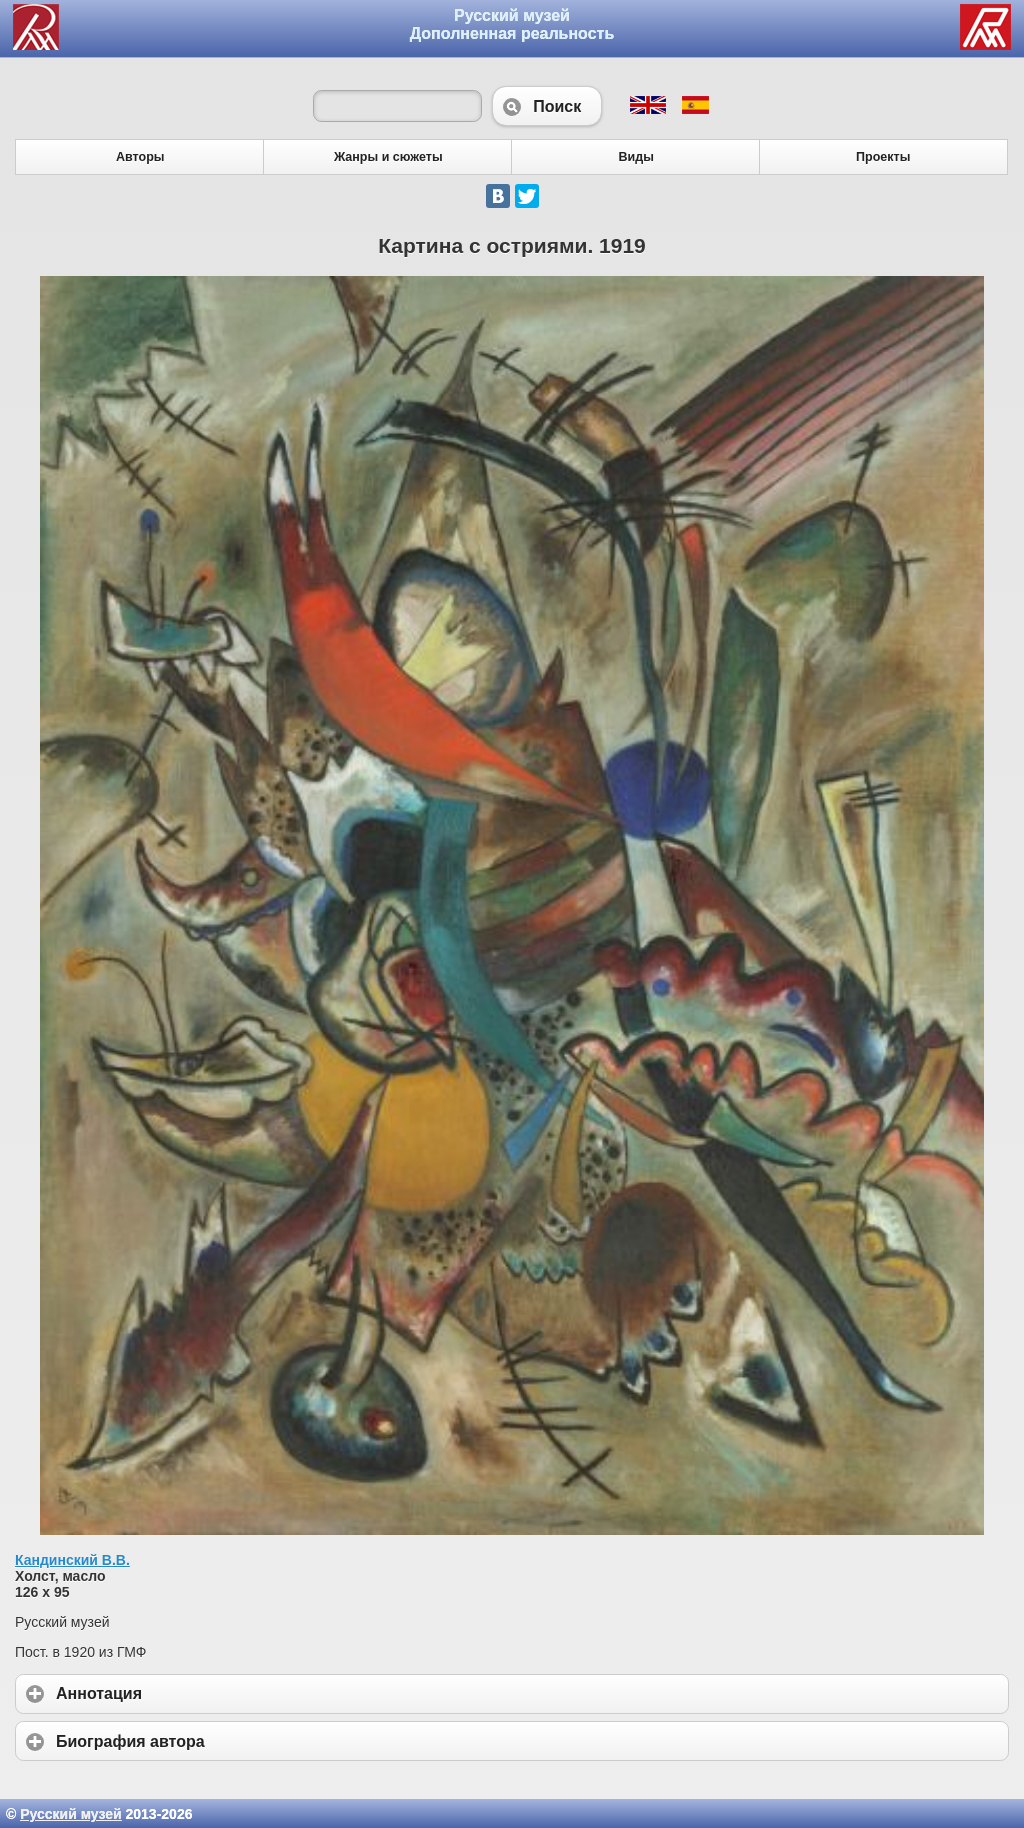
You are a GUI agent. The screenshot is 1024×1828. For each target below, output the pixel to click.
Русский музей (70, 1814)
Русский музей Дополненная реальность (512, 24)
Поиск (547, 106)
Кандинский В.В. (72, 1560)
